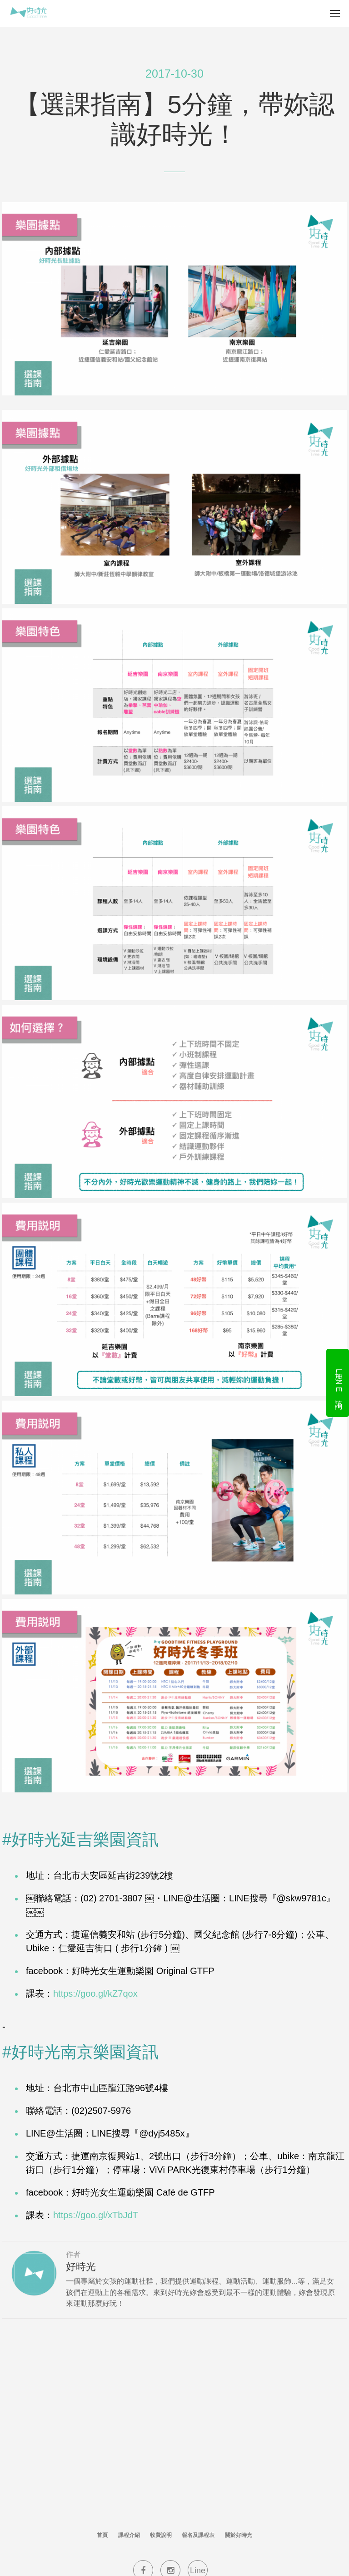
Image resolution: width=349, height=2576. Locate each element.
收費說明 (161, 2535)
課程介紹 (129, 2535)
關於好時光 (238, 2535)
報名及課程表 (198, 2535)
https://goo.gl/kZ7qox (95, 1994)
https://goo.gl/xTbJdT (95, 2215)
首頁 (102, 2535)
